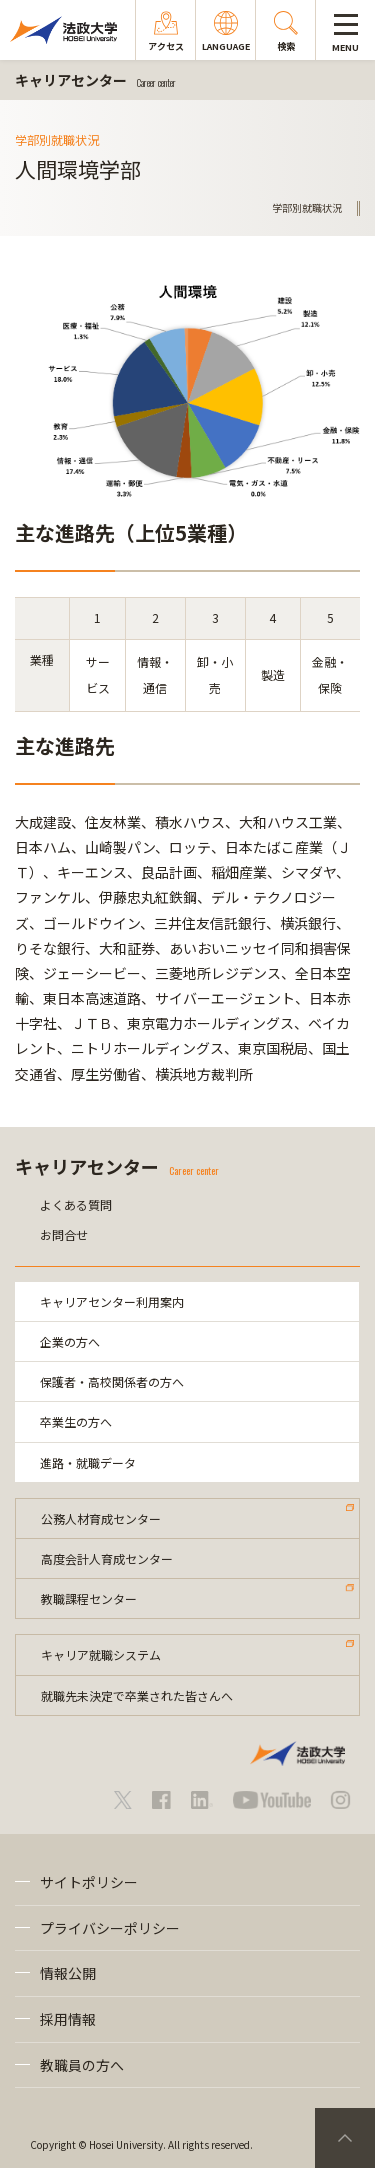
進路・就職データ (88, 1462)
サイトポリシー (89, 1882)
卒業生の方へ (76, 1421)
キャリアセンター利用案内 (112, 1301)
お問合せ (64, 1234)
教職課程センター (89, 1598)
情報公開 (68, 1973)
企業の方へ (70, 1341)
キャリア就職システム (101, 1654)
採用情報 (68, 2019)
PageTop (345, 2138)
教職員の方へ (82, 2065)
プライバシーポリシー (110, 1928)
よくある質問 (76, 1204)
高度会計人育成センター (107, 1558)
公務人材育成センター (101, 1518)
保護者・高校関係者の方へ (112, 1381)
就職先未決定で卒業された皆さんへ (137, 1695)
